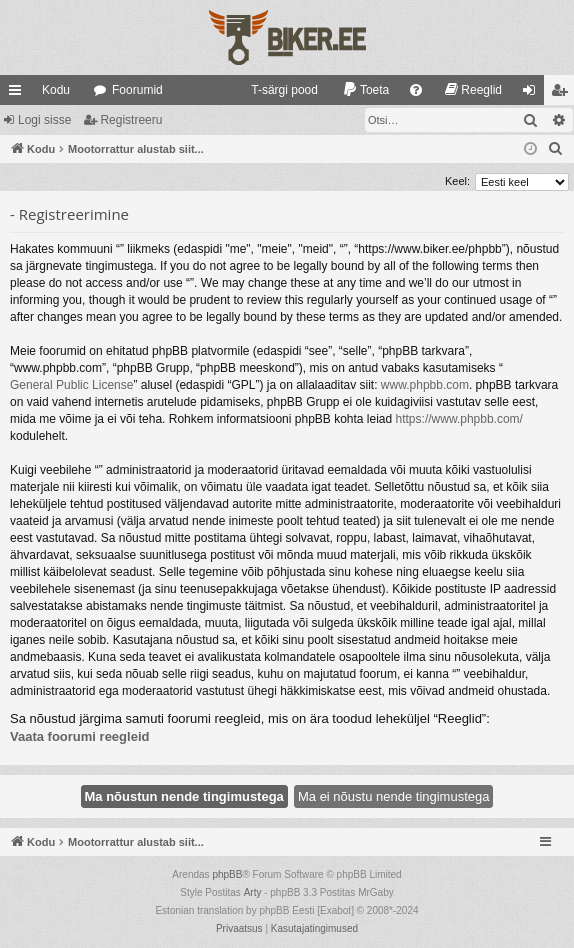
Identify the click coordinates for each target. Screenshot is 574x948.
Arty (253, 892)
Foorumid (137, 90)
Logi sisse (44, 120)
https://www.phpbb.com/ (459, 419)
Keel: (457, 181)
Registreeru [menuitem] (563, 94)
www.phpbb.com (425, 385)
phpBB (227, 874)
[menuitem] (275, 90)
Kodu (56, 90)
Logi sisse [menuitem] (533, 94)
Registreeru (131, 120)
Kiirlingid (19, 94)
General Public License (71, 385)
